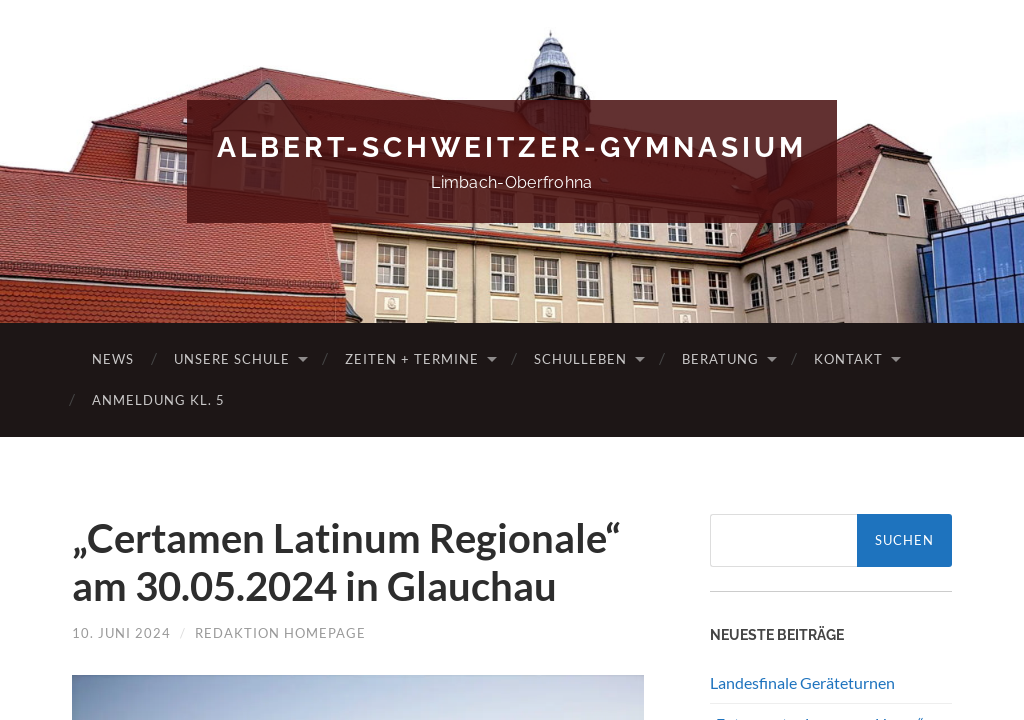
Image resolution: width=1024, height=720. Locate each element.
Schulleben (580, 359)
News (113, 359)
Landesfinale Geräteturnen (802, 682)
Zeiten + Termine (412, 359)
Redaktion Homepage (280, 633)
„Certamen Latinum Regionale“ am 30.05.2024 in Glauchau (346, 562)
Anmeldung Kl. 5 (158, 400)
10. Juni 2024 (121, 633)
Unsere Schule (232, 359)
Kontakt (848, 359)
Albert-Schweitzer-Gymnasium (512, 147)
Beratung (720, 359)
